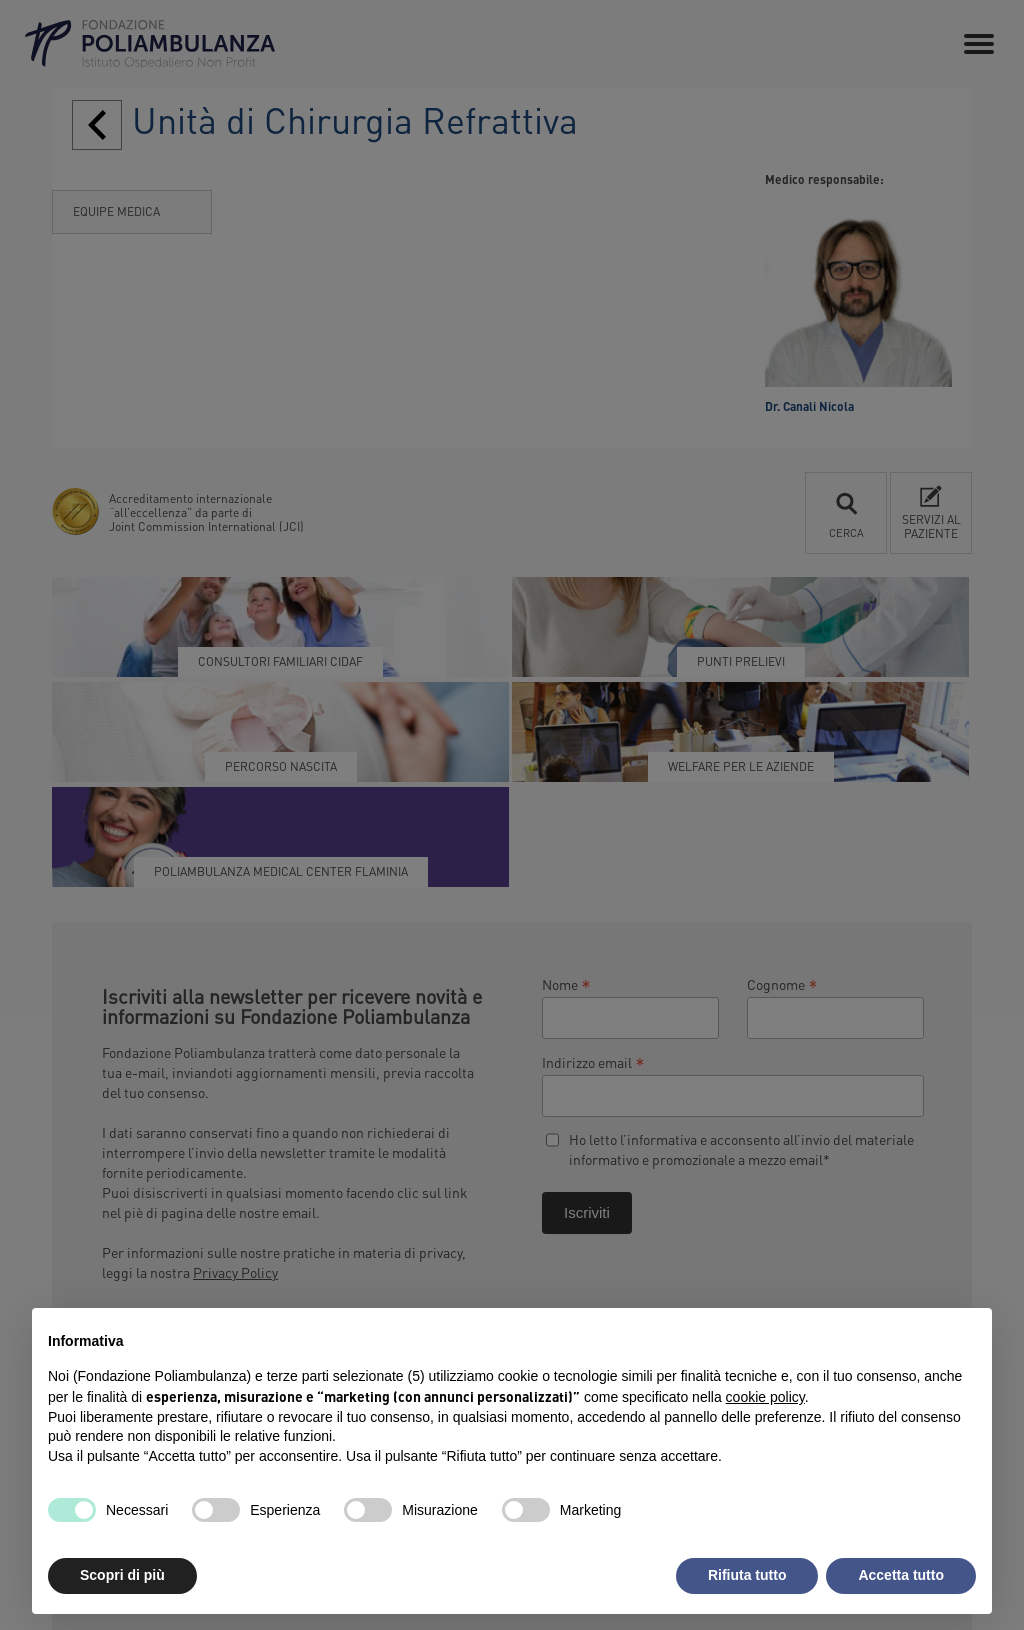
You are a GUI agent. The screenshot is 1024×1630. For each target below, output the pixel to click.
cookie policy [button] (765, 1397)
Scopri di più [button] (122, 1575)
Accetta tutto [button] (901, 1575)
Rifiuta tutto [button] (747, 1575)
